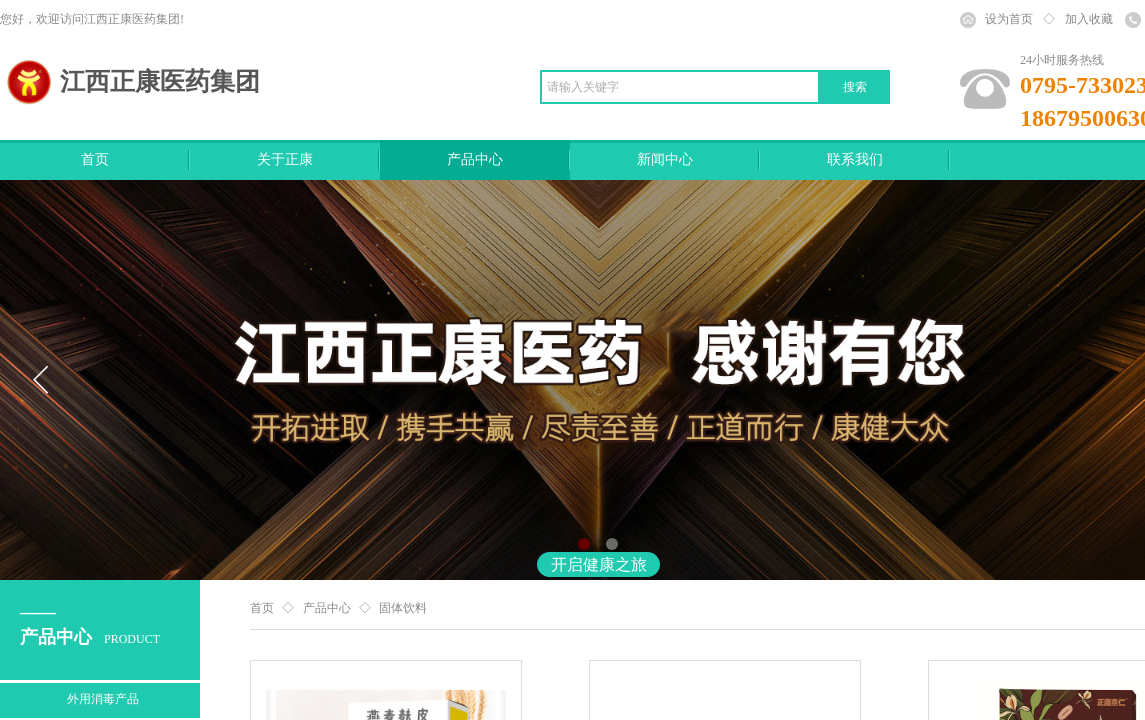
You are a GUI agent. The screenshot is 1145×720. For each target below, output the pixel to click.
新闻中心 (665, 159)
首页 (95, 159)
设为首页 (1009, 19)
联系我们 (855, 159)
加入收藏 (1089, 19)
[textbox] (680, 87)
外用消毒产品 (103, 699)
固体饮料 (403, 608)
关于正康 (285, 159)
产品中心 (475, 159)
